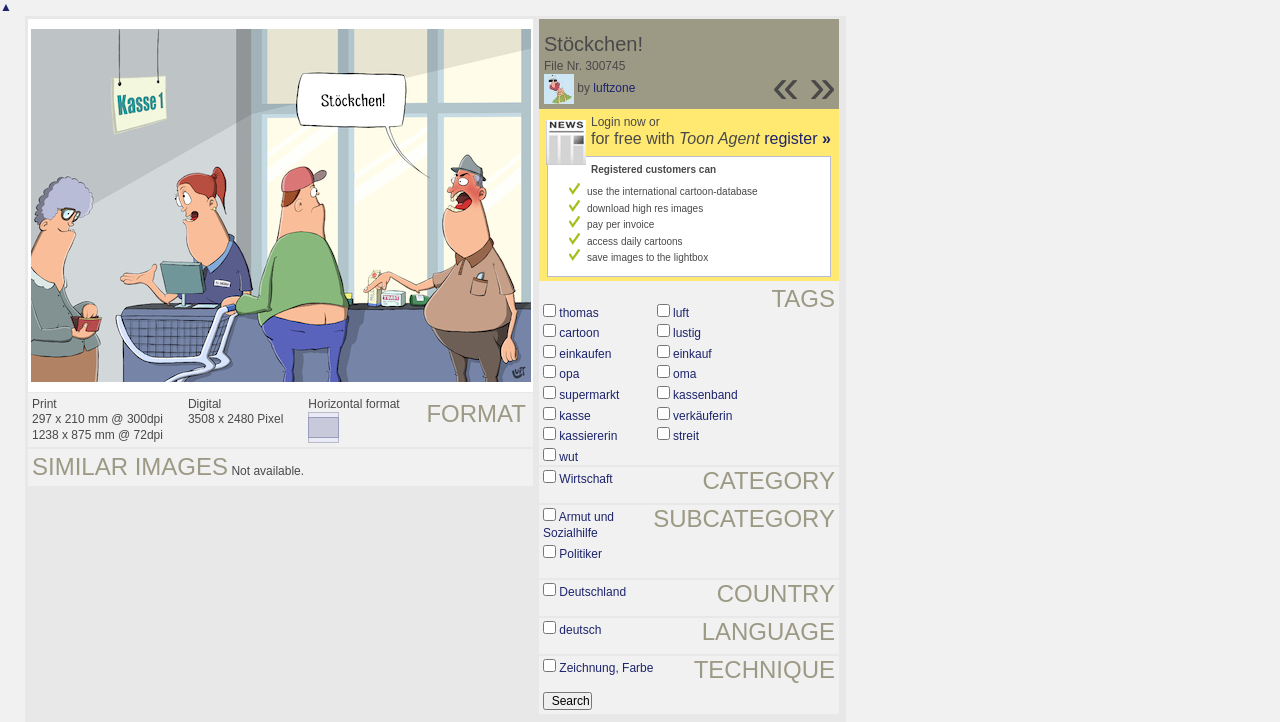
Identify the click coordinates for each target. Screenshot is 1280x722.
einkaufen (585, 354)
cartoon (579, 333)
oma (684, 374)
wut (568, 457)
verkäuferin (702, 416)
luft (681, 313)
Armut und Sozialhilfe (578, 525)
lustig (687, 333)
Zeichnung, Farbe (606, 668)
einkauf (692, 354)
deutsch (580, 630)
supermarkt (589, 395)
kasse (574, 416)
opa (569, 374)
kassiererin (588, 436)
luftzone (614, 88)
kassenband (705, 395)
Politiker (580, 554)
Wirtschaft (585, 479)
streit (686, 436)
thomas (578, 313)
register (797, 138)
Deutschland (592, 592)
